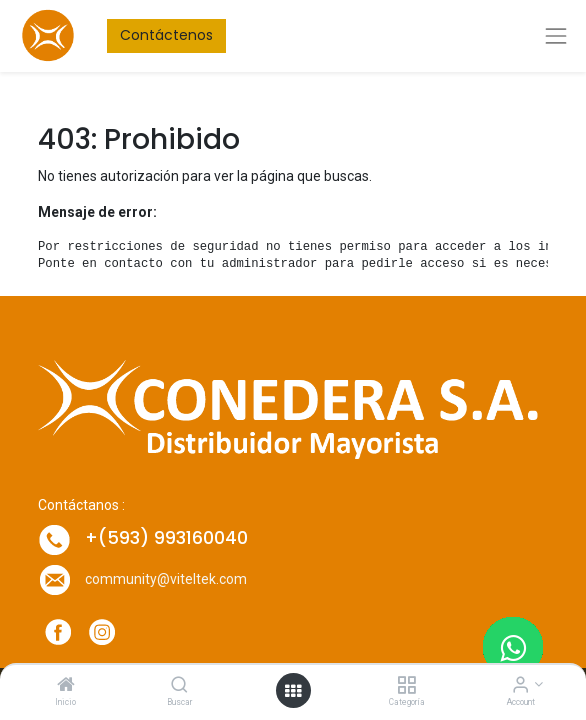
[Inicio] (66, 686)
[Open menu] (293, 691)
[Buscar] (179, 686)
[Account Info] (520, 686)
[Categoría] (406, 686)
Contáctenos (166, 35)
